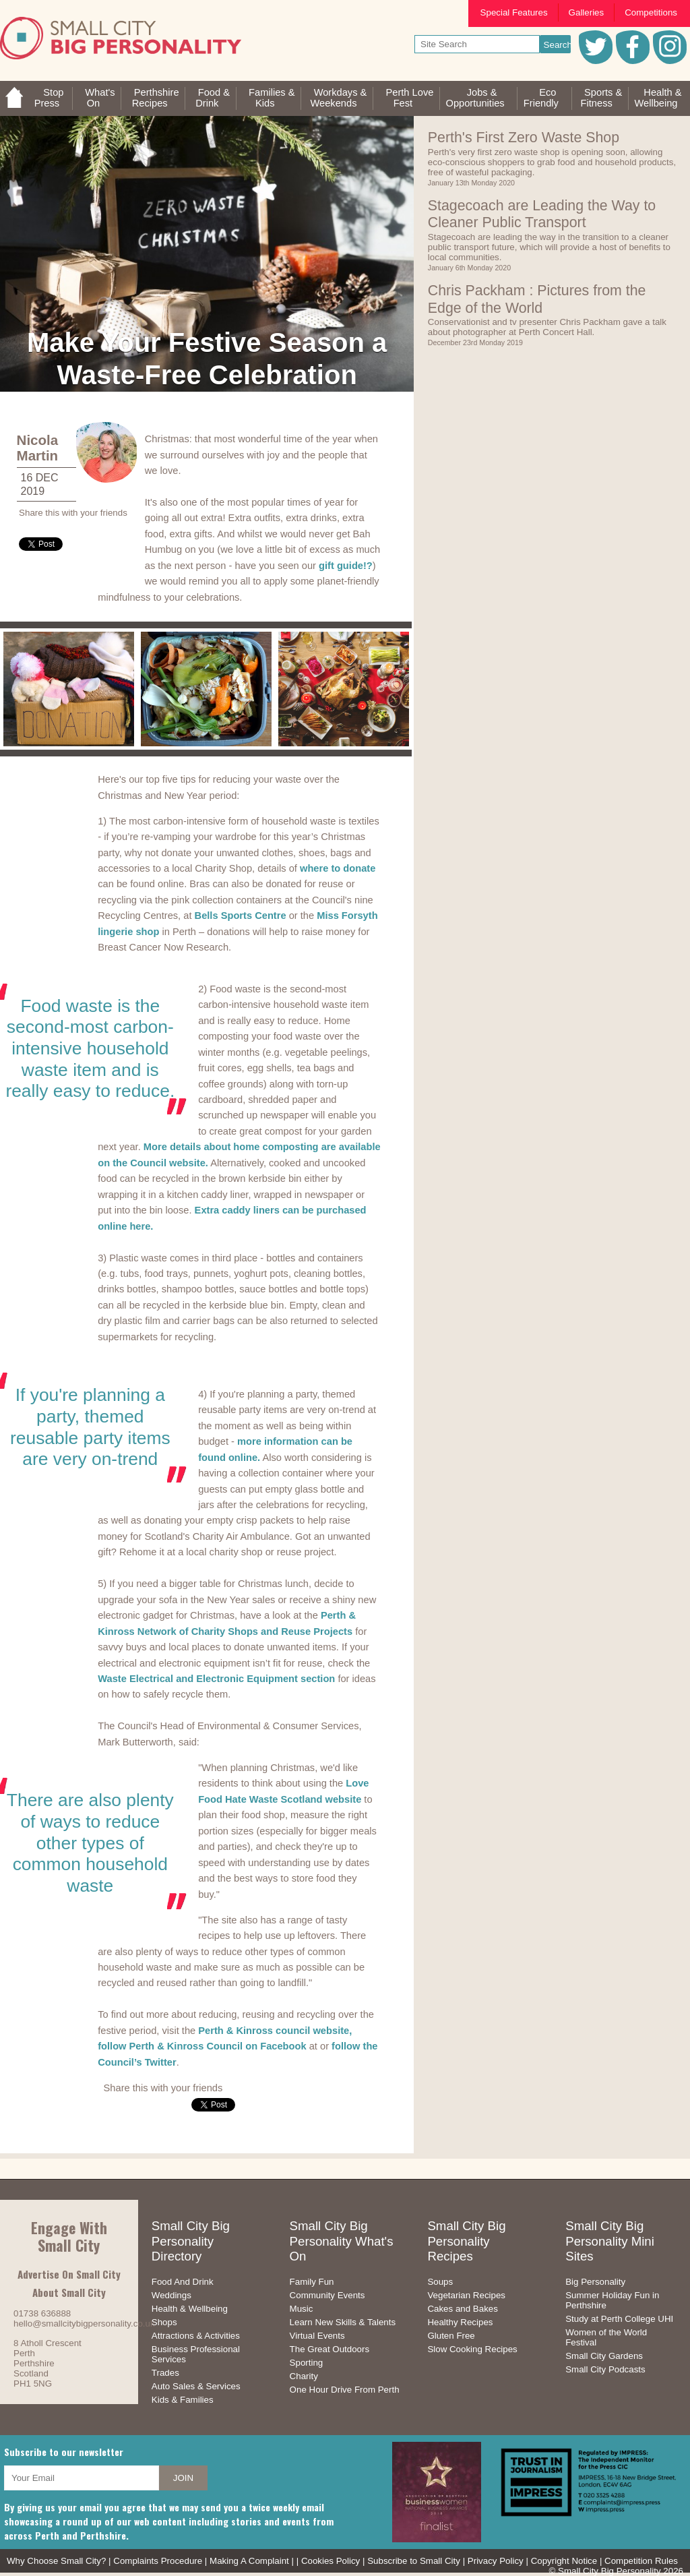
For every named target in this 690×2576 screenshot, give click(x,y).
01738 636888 (42, 2313)
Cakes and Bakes (462, 2309)
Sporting (306, 2363)
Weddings (171, 2295)
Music (301, 2309)
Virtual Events (317, 2336)
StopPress (49, 98)
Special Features (514, 12)
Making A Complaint (249, 2561)
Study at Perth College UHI (619, 2319)
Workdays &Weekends (339, 98)
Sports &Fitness (602, 98)
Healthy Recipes (460, 2322)
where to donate (337, 868)
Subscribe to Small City (413, 2561)
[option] (68, 689)
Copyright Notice (564, 2561)
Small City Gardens (604, 2356)
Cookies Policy (330, 2561)
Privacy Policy (496, 2561)
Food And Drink (183, 2282)
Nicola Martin (38, 447)
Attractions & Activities (196, 2336)
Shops (164, 2322)
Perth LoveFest (409, 98)
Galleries (586, 12)
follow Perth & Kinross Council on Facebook (202, 2046)
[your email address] (81, 2477)
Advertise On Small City (69, 2274)
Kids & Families (183, 2400)
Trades (165, 2373)
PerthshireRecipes (155, 98)
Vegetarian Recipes (466, 2295)
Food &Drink (212, 98)
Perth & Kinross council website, (275, 2030)
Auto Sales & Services (196, 2386)
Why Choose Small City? (56, 2561)
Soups (440, 2282)
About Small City (69, 2292)
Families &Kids (271, 98)
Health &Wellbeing (657, 98)
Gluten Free (450, 2336)
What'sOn (100, 98)
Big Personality (595, 2282)
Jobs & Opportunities (475, 98)
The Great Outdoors (330, 2349)
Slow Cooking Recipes (472, 2349)
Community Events (327, 2295)
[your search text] (477, 44)
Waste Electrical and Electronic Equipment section (216, 1678)
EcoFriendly (541, 98)
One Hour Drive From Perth (345, 2390)
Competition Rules (641, 2561)
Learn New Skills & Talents (343, 2322)
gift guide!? (346, 565)
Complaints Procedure (157, 2561)
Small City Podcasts (605, 2369)
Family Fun (312, 2282)
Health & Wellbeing (190, 2309)
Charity (304, 2376)
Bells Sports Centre (240, 915)
